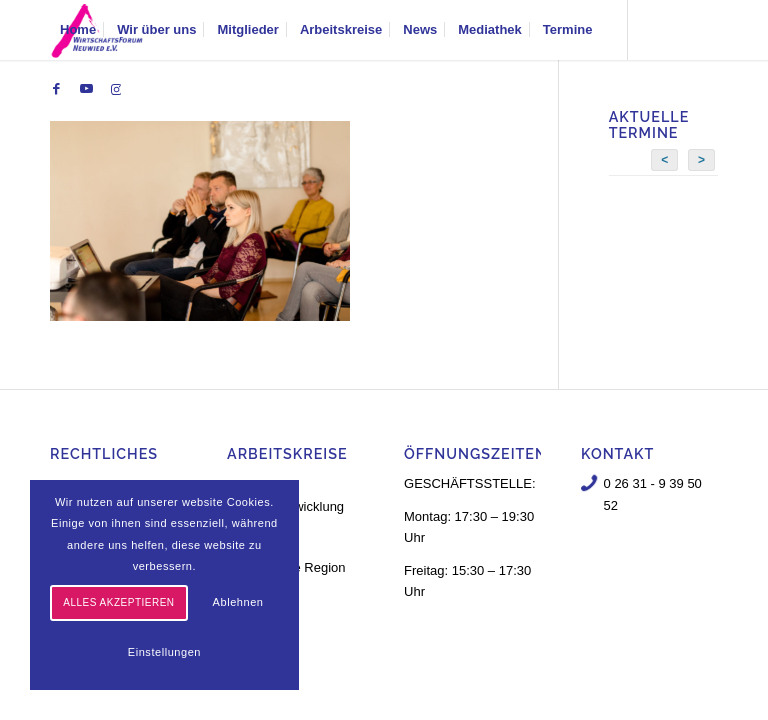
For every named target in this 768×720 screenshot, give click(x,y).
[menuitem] (78, 30)
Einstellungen (164, 652)
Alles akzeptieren (118, 602)
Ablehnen (238, 602)
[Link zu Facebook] (56, 89)
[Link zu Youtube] (86, 89)
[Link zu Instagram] (116, 89)
